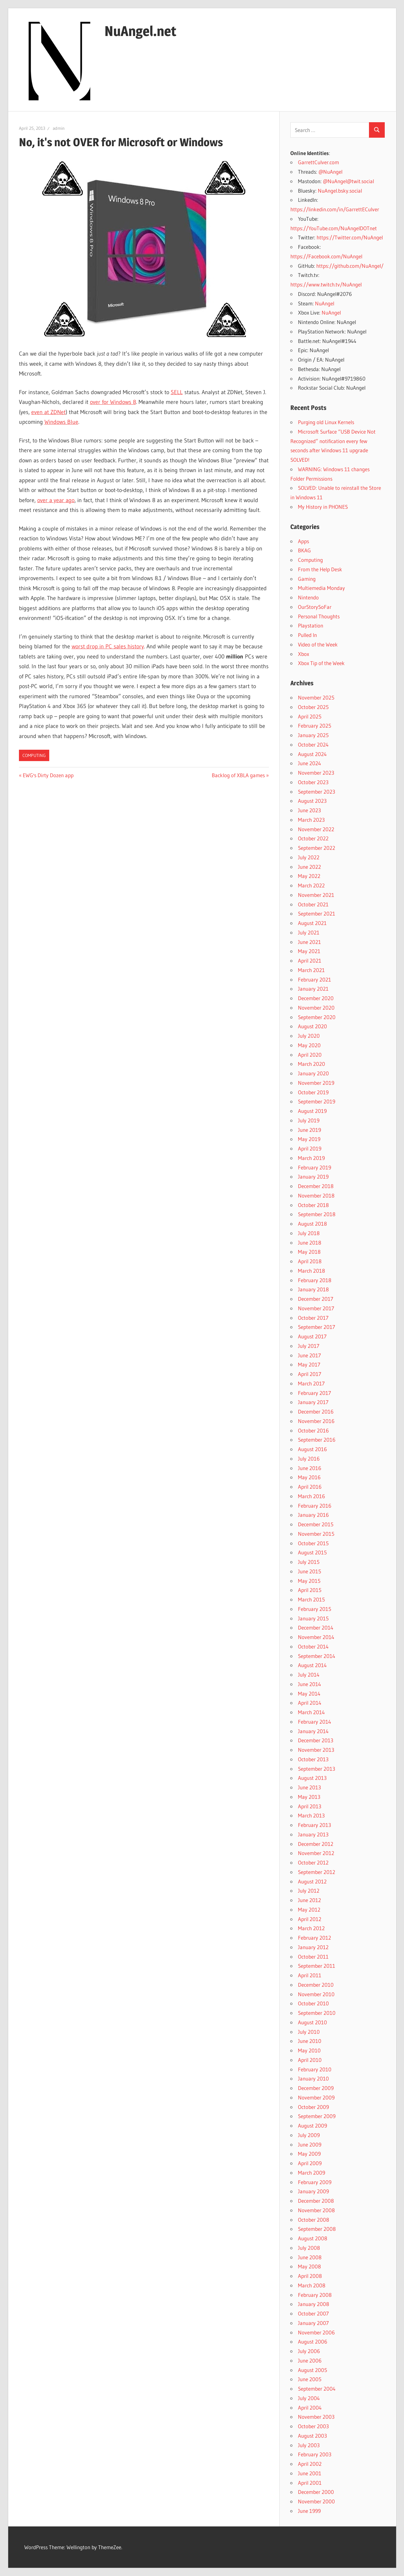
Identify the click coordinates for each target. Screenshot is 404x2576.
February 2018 (314, 1280)
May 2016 (309, 1477)
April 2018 (310, 1261)
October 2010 (313, 2003)
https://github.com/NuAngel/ (349, 265)
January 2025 (313, 735)
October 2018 (313, 1205)
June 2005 (309, 2379)
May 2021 (309, 951)
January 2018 (313, 1289)
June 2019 (309, 1129)
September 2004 (317, 2388)
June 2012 (309, 1900)
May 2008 (309, 2266)
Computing (34, 755)
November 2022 (316, 829)
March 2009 (311, 2172)
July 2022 (308, 857)
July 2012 (308, 1890)
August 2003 (312, 2435)
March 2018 (311, 1270)
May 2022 (309, 876)
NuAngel (324, 303)
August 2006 (312, 2341)
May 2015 (309, 1580)
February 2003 (314, 2454)
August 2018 (312, 1223)
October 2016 (313, 1430)
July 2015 (308, 1561)
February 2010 (314, 2069)
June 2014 (309, 1684)
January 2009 (313, 2191)
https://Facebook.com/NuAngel (326, 256)
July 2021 (308, 932)
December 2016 (316, 1411)
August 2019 (312, 1111)
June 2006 (310, 2360)
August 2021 (312, 923)
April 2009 (310, 2163)
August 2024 (312, 754)
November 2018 (316, 1195)
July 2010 (309, 2031)
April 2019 (309, 1148)
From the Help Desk (320, 569)
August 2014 (312, 1665)
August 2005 (312, 2370)
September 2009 (317, 2116)
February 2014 (314, 1721)
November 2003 (316, 2416)
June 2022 (309, 866)
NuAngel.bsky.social (340, 190)
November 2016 (316, 1421)
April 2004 (310, 2407)
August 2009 (312, 2125)
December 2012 (315, 1843)
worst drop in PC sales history (108, 646)
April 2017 (309, 1374)
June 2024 (309, 763)
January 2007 (313, 2323)
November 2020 (316, 1007)
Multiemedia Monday (321, 588)
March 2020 (311, 1063)
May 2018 (309, 1251)
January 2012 (313, 1947)
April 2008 (310, 2276)
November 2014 (316, 1637)
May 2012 (309, 1909)
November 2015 (316, 1533)
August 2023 (312, 800)
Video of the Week (318, 644)
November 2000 (316, 2501)
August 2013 (312, 1777)
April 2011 (309, 1975)
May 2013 (309, 1796)
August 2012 (312, 1881)
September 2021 (316, 913)
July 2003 (309, 2445)
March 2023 (311, 819)
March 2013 (311, 1815)
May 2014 (309, 1693)
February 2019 (314, 1167)
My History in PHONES (323, 506)
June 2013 (309, 1787)
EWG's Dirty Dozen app (48, 775)
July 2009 (309, 2135)
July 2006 (309, 2351)
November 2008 (316, 2210)
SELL (177, 392)
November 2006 (316, 2332)
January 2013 (313, 1834)
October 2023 (313, 782)
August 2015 (312, 1552)
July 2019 (308, 1120)
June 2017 (309, 1355)
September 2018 (317, 1214)
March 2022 (311, 885)
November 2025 (316, 697)
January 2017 (313, 1402)
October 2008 (313, 2219)
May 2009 (309, 2153)
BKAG (304, 550)
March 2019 (311, 1158)
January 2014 (313, 1731)
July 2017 (308, 1345)
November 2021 (316, 895)
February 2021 (314, 979)
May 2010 (309, 2050)
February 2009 (314, 2182)
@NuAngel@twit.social (348, 181)
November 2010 (316, 1994)
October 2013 (313, 1759)
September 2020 (317, 1017)
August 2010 (312, 2022)
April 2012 (309, 1919)
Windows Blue (61, 421)
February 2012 (314, 1937)
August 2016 (312, 1449)
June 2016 (309, 1468)
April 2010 (310, 2060)
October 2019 (313, 1092)
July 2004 (309, 2398)
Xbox (303, 654)
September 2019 (316, 1101)
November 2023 (316, 772)
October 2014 (313, 1646)
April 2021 (309, 960)
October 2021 (313, 904)
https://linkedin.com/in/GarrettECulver (334, 209)
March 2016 (311, 1496)
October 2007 (313, 2313)
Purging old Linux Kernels (326, 422)
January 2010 (313, 2078)
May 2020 (309, 1045)
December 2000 (316, 2492)
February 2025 (314, 725)
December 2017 (315, 1298)
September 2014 (316, 1656)
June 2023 (309, 810)
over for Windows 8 (113, 402)
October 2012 (313, 1862)
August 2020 (312, 1026)
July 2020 (309, 1035)
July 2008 (309, 2247)
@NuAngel (330, 171)
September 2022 (316, 847)
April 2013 (309, 1806)
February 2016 (314, 1505)
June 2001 (309, 2473)
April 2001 (310, 2482)
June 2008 (310, 2257)
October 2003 (313, 2426)
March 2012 (311, 1928)
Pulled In (307, 635)
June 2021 (309, 942)
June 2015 (309, 1571)
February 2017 (314, 1393)
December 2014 (315, 1627)
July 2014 (308, 1674)
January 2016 (313, 1514)
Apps (303, 541)
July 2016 (309, 1458)
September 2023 (316, 791)
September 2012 (316, 1872)
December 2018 (316, 1186)
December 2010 (316, 1984)
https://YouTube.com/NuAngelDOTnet (333, 228)
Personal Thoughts (319, 616)
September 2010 (317, 2012)
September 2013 (316, 1768)
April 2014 (309, 1702)
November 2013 (316, 1749)
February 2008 (315, 2294)
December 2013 (315, 1740)
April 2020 (310, 1054)
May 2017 (309, 1364)
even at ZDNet (48, 412)
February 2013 (314, 1825)
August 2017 (312, 1336)
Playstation (310, 625)
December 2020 (316, 998)
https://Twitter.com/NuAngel (350, 237)
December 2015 (315, 1524)
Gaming (307, 578)
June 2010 (309, 2041)
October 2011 (313, 1956)
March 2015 (311, 1599)
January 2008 (313, 2304)
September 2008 (317, 2228)
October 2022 (313, 838)
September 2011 (316, 1965)
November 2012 (316, 1853)
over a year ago (55, 500)
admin (59, 128)
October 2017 (313, 1317)
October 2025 (313, 707)
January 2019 (313, 1176)
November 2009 (316, 2097)
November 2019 (316, 1082)
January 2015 (313, 1618)
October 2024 (313, 744)
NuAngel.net (140, 30)
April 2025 (309, 716)
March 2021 (311, 970)
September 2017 (316, 1327)
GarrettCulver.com (318, 162)
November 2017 (316, 1308)
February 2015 (314, 1609)
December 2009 (316, 2088)
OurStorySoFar (314, 606)
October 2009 (313, 2107)
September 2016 (317, 1439)
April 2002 (310, 2463)
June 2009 (309, 2144)
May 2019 (309, 1139)
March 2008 (311, 2285)
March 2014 (311, 1712)
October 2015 (313, 1543)
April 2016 (310, 1486)
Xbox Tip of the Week (321, 663)
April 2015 (309, 1590)
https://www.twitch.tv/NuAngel (326, 284)
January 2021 (313, 988)
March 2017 (311, 1383)
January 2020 (313, 1073)
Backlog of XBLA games (238, 775)
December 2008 (316, 2200)
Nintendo (308, 597)
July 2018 (309, 1233)
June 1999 (309, 2510)
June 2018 (309, 1242)
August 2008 (312, 2238)
